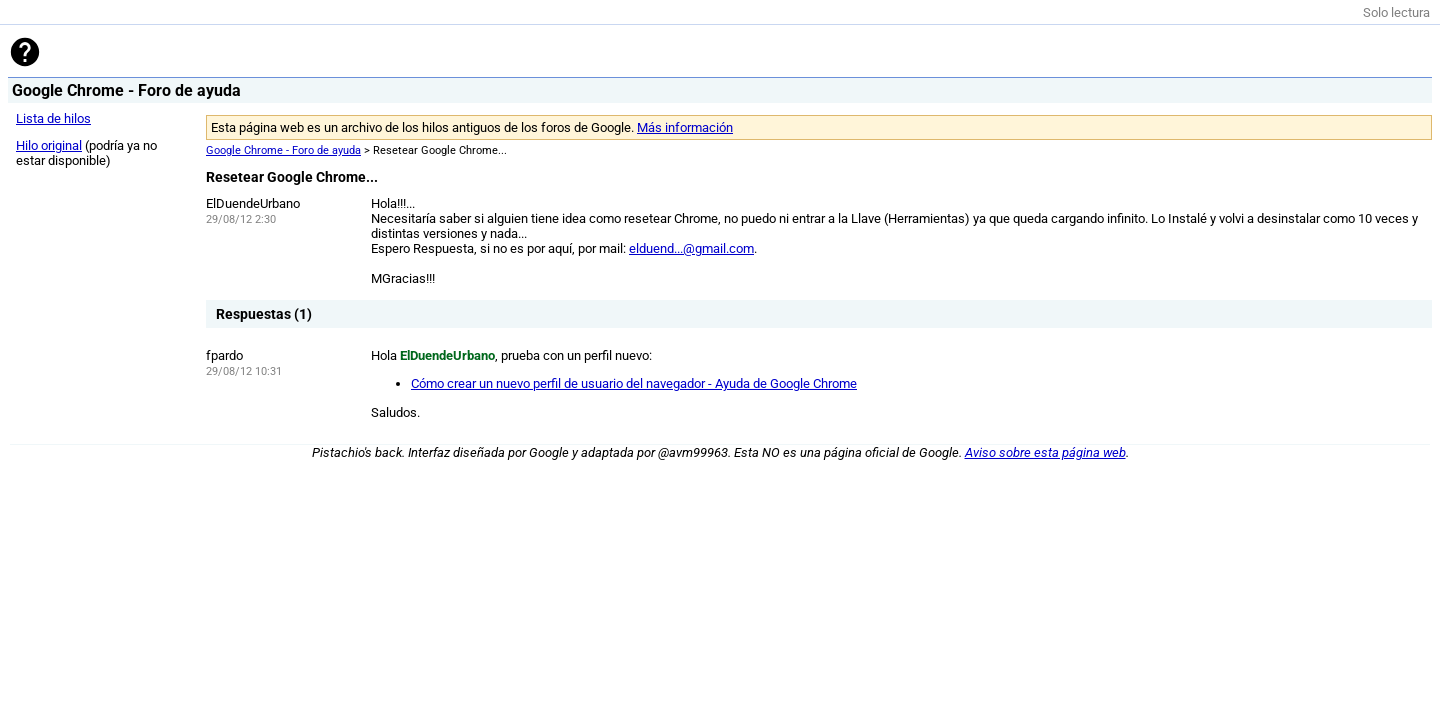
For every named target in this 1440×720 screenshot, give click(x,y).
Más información (685, 127)
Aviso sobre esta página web (1045, 452)
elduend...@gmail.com (691, 248)
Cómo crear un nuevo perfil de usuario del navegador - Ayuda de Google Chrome (634, 383)
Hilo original (49, 145)
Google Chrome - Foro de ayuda (283, 150)
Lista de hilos (53, 118)
